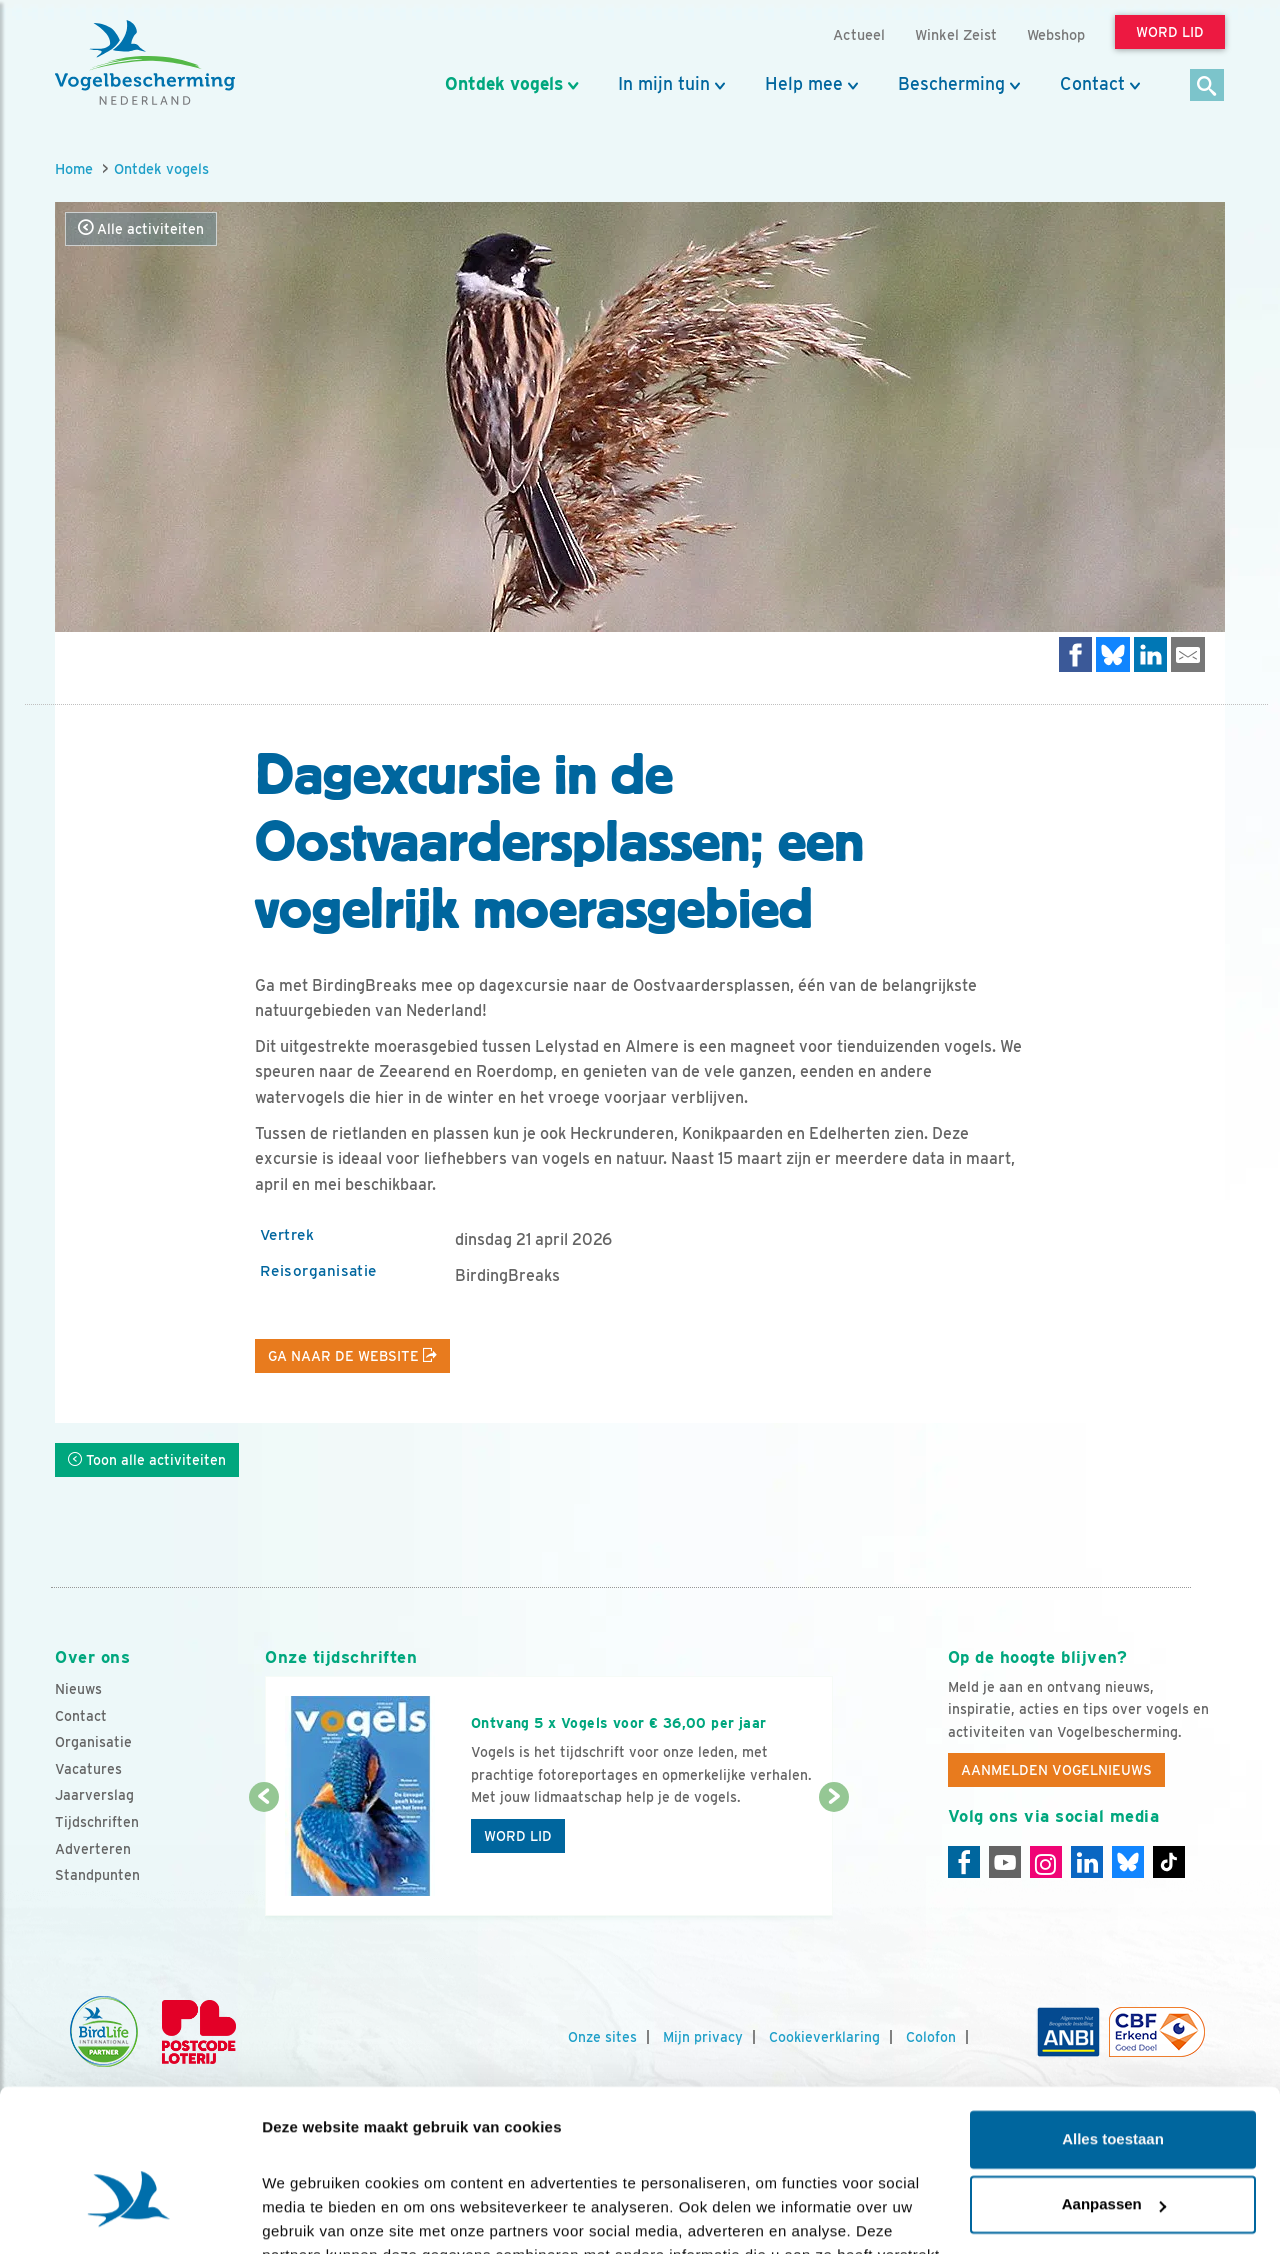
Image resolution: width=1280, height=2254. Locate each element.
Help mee (804, 84)
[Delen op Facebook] (1076, 654)
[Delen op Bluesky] (1113, 654)
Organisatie (93, 1742)
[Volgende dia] (833, 1858)
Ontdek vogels (504, 84)
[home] (145, 63)
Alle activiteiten (141, 228)
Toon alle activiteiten (147, 1460)
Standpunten (97, 1875)
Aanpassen (1114, 2084)
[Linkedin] (1087, 1862)
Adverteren (93, 1849)
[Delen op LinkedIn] (1151, 654)
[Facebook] (964, 1862)
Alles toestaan (1113, 2019)
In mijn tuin (664, 84)
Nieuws (78, 1689)
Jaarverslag (94, 1795)
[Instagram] (1046, 1862)
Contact (1092, 84)
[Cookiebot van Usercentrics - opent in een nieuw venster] (129, 2215)
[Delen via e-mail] (1188, 654)
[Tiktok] (1169, 1862)
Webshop (1056, 34)
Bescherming (951, 84)
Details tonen (309, 2214)
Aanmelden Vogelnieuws (1056, 1770)
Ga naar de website (352, 1356)
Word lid (518, 1836)
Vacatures (88, 1769)
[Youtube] (1005, 1862)
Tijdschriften (97, 1822)
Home (74, 168)
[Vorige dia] (263, 1858)
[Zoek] (1207, 86)
